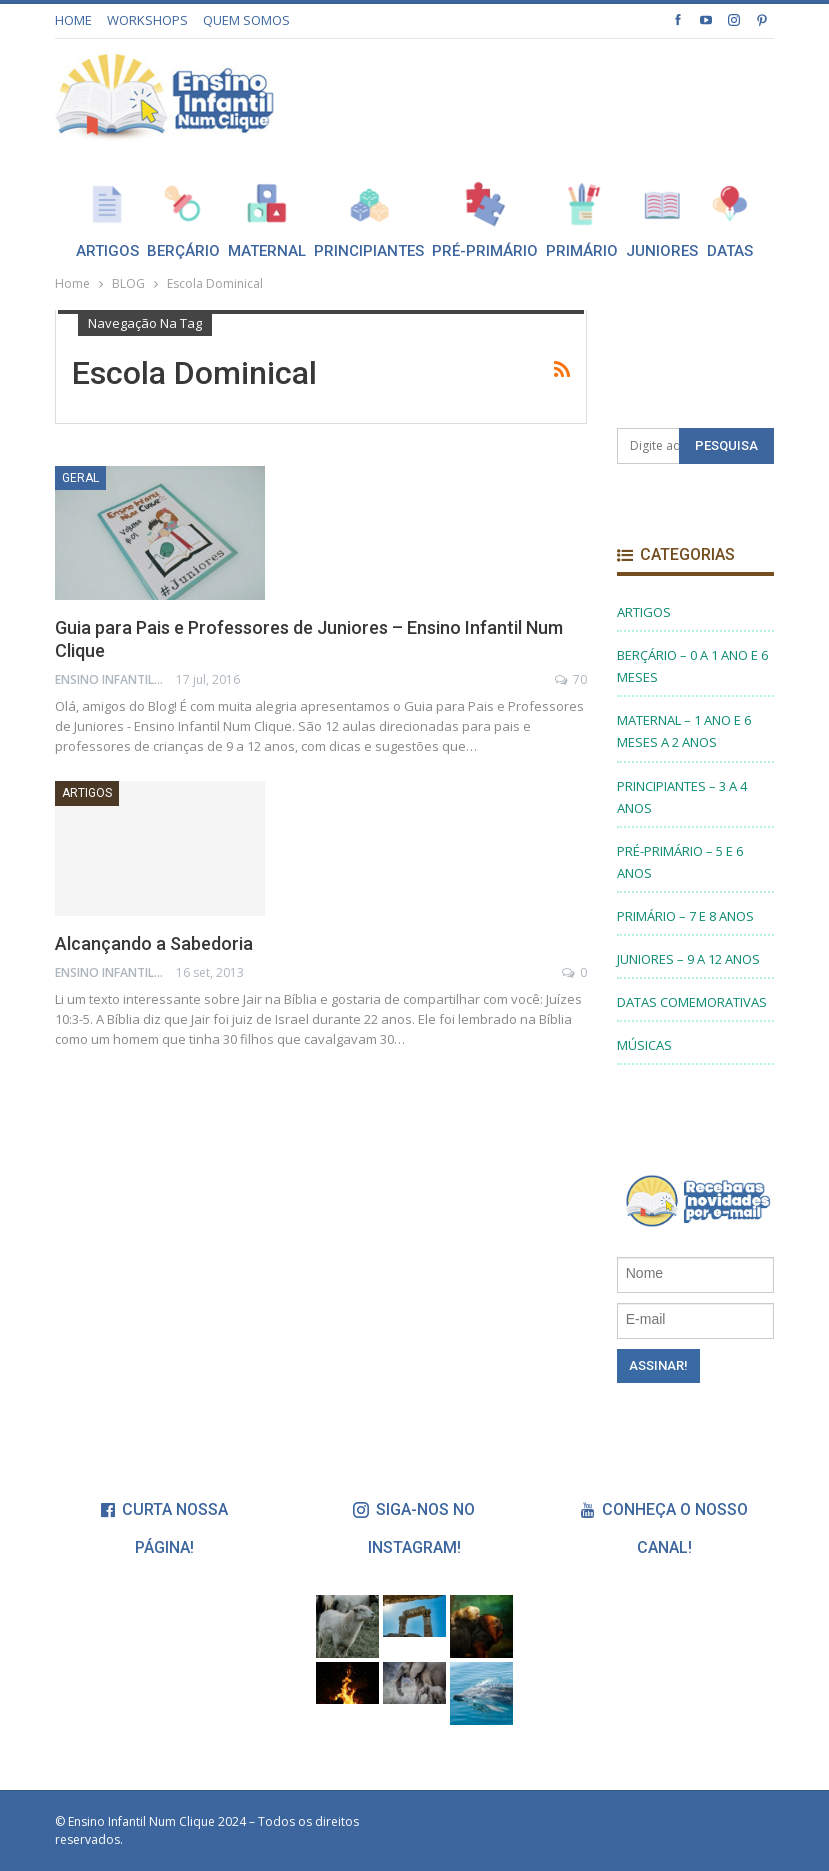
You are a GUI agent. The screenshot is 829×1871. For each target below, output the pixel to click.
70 (571, 679)
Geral (80, 478)
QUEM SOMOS (246, 20)
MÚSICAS (644, 1045)
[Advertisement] (540, 93)
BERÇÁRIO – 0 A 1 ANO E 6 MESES (692, 666)
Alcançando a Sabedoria (154, 943)
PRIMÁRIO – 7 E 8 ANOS (685, 916)
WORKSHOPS (147, 20)
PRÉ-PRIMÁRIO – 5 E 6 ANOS (680, 862)
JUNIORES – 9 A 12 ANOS (688, 959)
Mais (733, 203)
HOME (73, 20)
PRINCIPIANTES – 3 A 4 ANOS (682, 797)
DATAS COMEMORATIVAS (692, 1002)
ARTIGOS (87, 793)
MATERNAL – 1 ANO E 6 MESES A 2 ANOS (684, 731)
